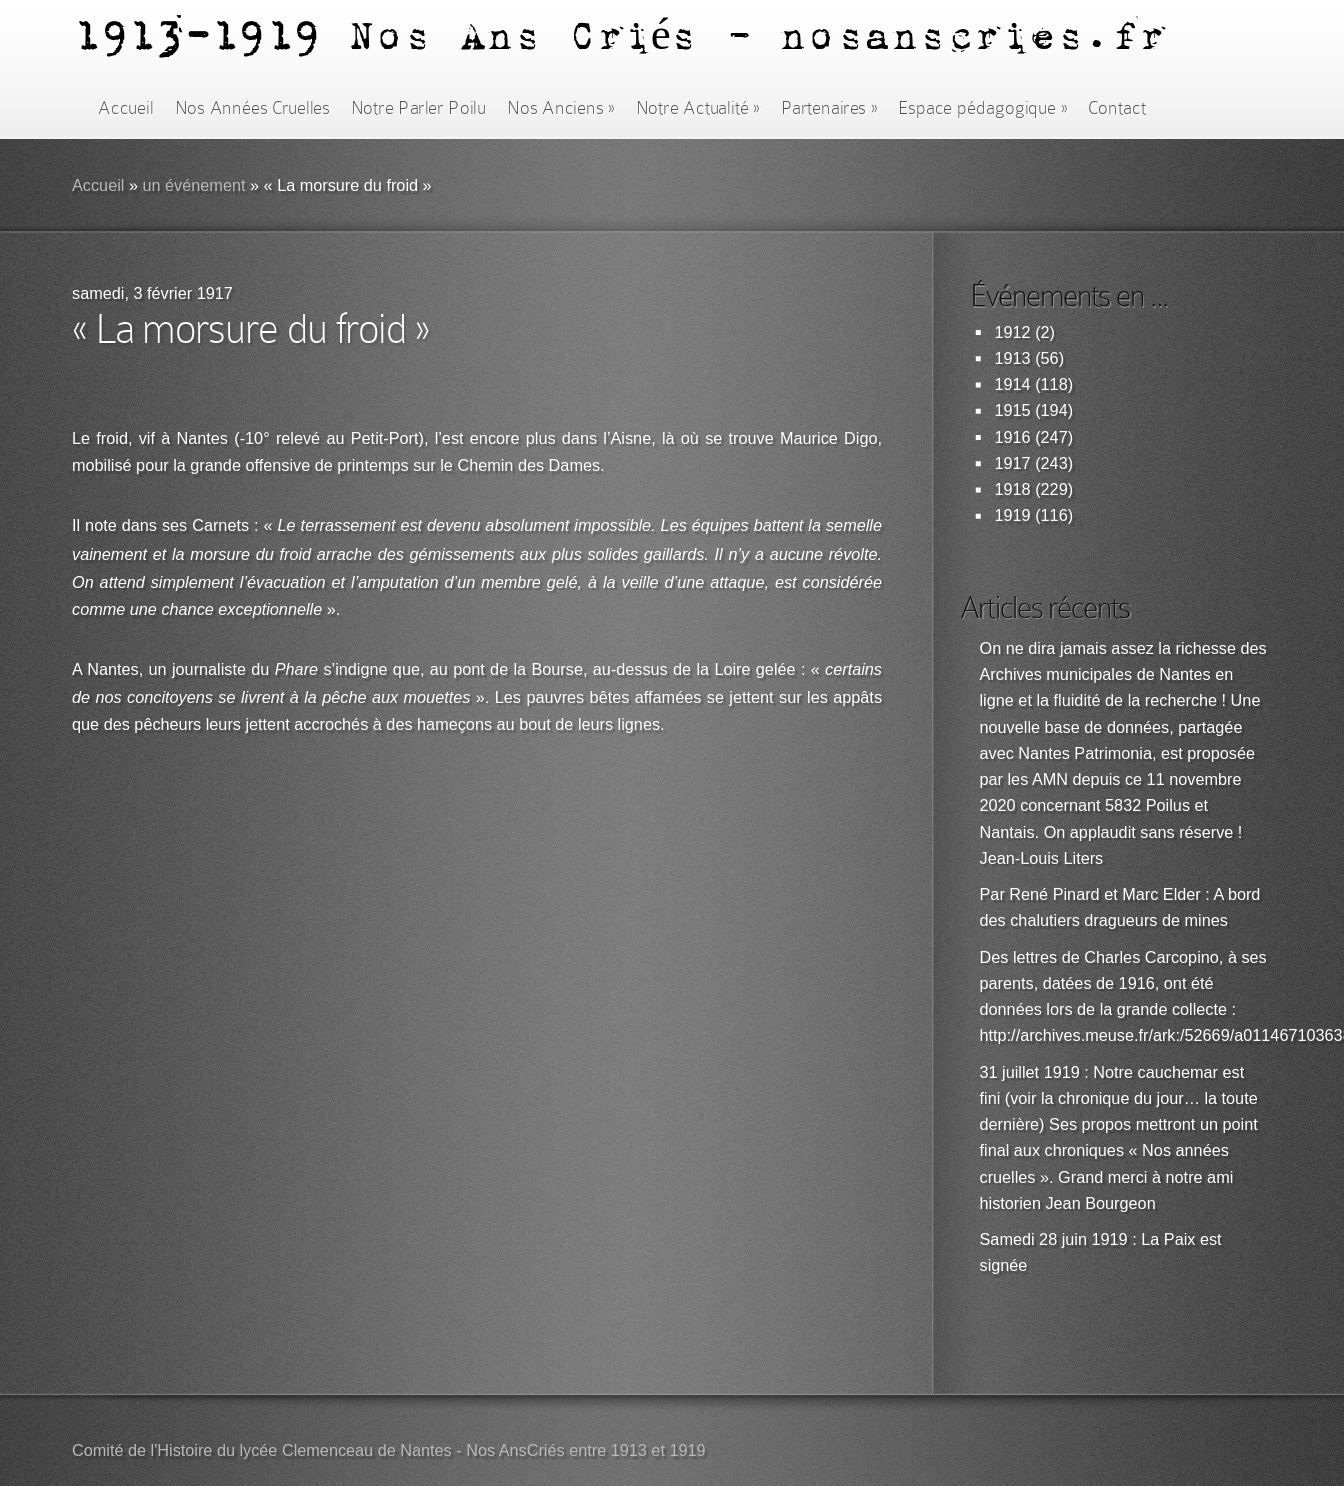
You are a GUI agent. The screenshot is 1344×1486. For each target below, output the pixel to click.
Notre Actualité (698, 108)
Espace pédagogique (982, 108)
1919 (1013, 515)
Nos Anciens (561, 108)
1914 (1013, 384)
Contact (1117, 108)
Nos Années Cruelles (252, 108)
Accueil (125, 108)
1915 (1013, 410)
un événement (193, 185)
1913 (1013, 358)
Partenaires (829, 108)
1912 (1013, 332)
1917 (1013, 463)
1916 (1013, 437)
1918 (1013, 489)
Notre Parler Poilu (418, 108)
